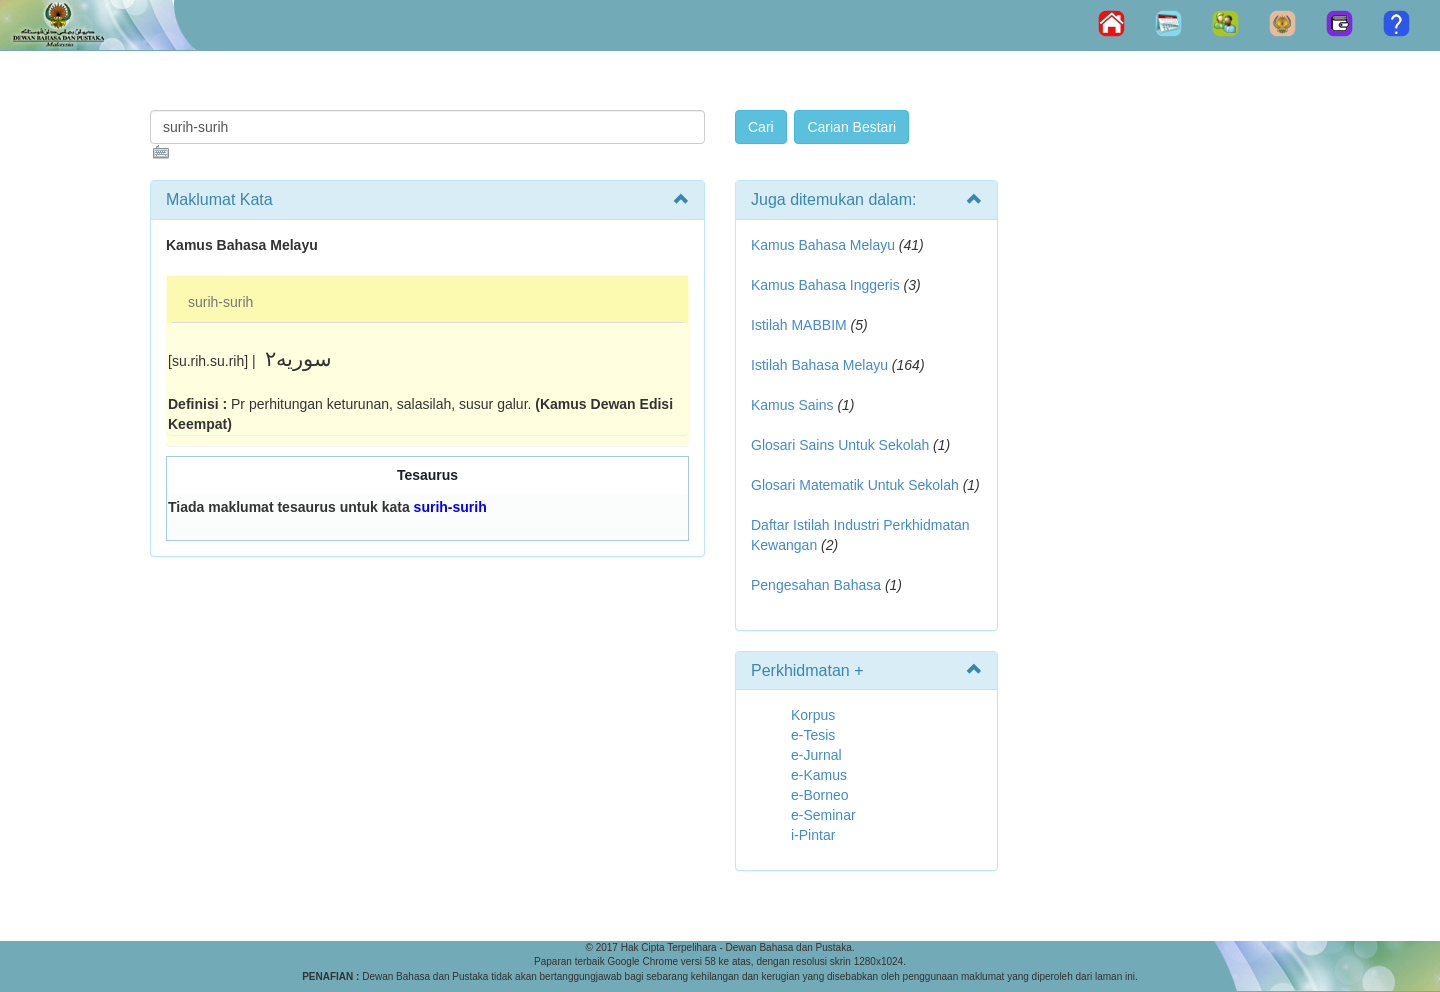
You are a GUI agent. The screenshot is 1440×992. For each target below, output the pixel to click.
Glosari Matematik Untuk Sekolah (855, 485)
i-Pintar (813, 835)
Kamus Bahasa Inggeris (825, 285)
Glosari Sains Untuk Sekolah (840, 445)
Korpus (813, 715)
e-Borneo (820, 795)
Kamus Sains (792, 405)
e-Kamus (819, 775)
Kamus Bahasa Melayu (825, 245)
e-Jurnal (816, 755)
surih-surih (220, 302)
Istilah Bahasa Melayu (819, 365)
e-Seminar (823, 815)
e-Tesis (813, 735)
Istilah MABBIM (799, 325)
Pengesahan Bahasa (816, 585)
